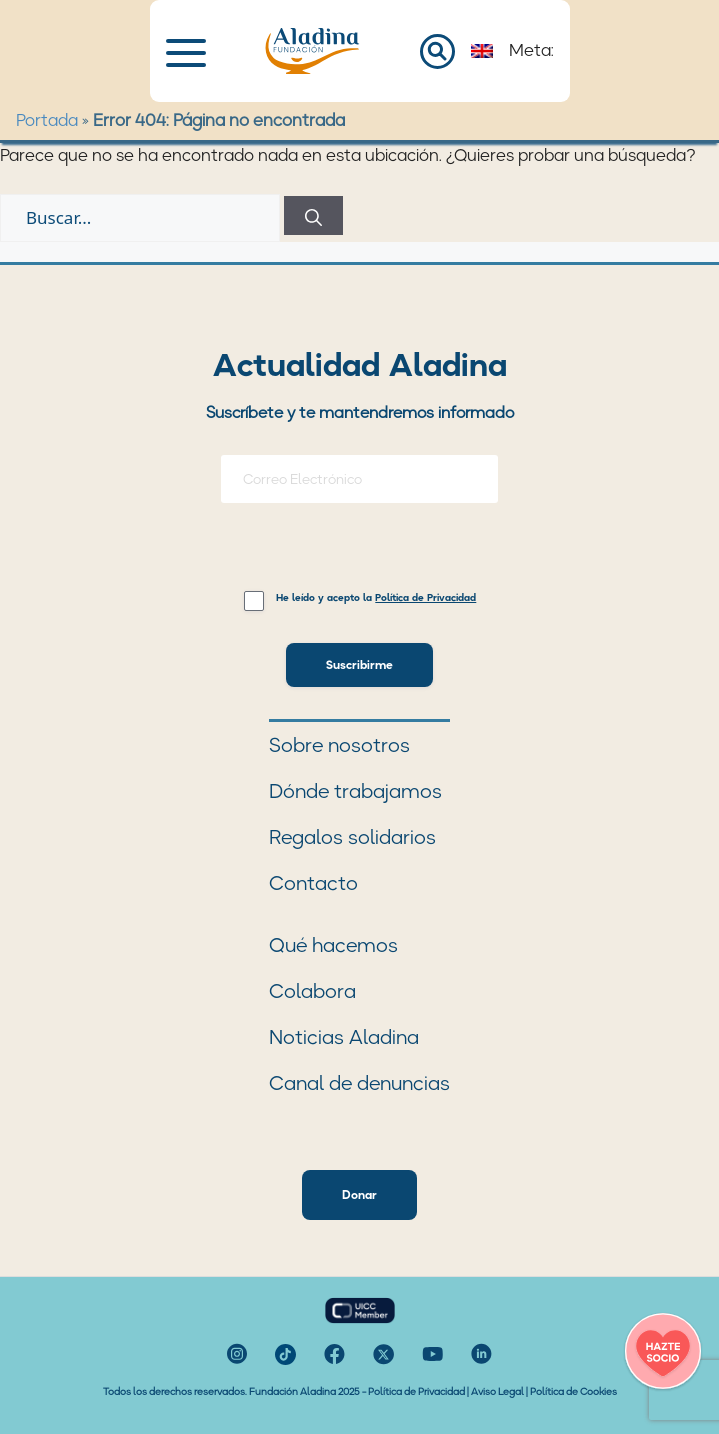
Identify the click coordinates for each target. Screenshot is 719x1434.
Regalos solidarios (352, 837)
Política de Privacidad (416, 1391)
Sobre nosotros (339, 745)
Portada (47, 120)
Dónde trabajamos (355, 791)
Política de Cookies (573, 1391)
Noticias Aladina (344, 1037)
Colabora (312, 991)
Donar (359, 1194)
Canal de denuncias (359, 1083)
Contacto (313, 883)
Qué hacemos (333, 945)
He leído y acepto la (376, 598)
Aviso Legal (497, 1391)
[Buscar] (313, 215)
